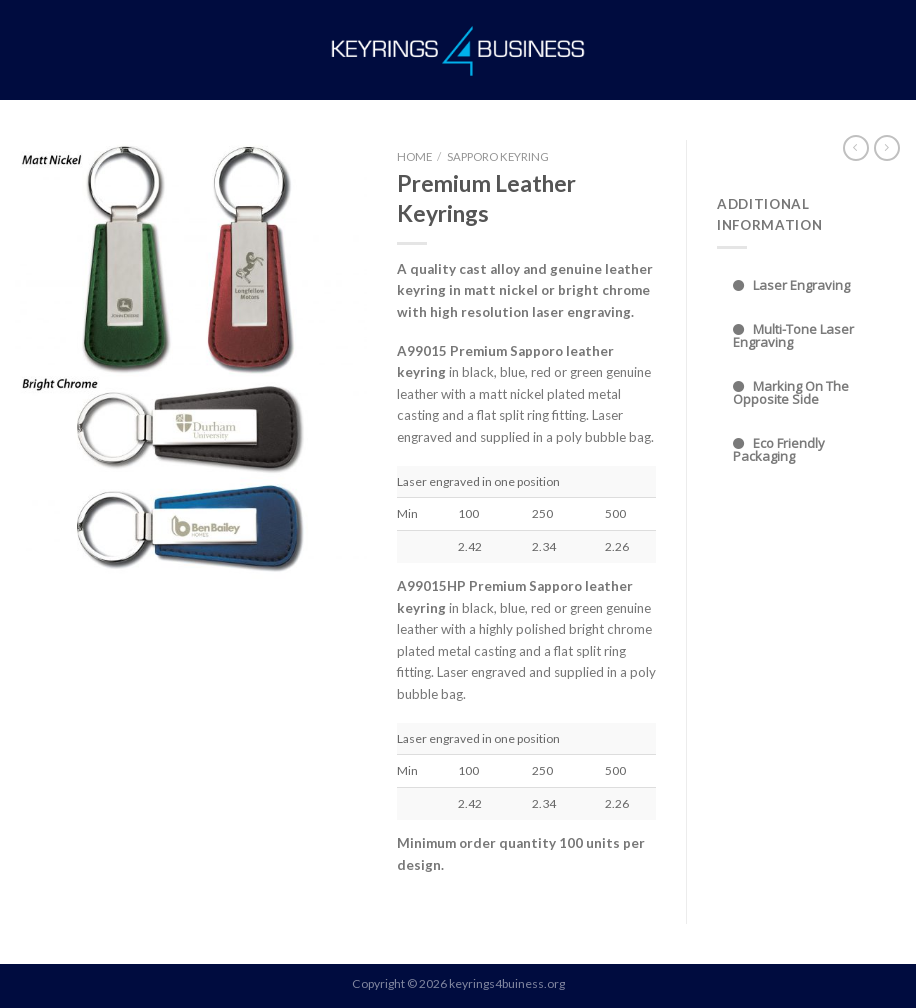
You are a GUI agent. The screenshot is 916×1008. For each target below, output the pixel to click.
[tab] (809, 285)
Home (414, 156)
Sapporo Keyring (498, 156)
